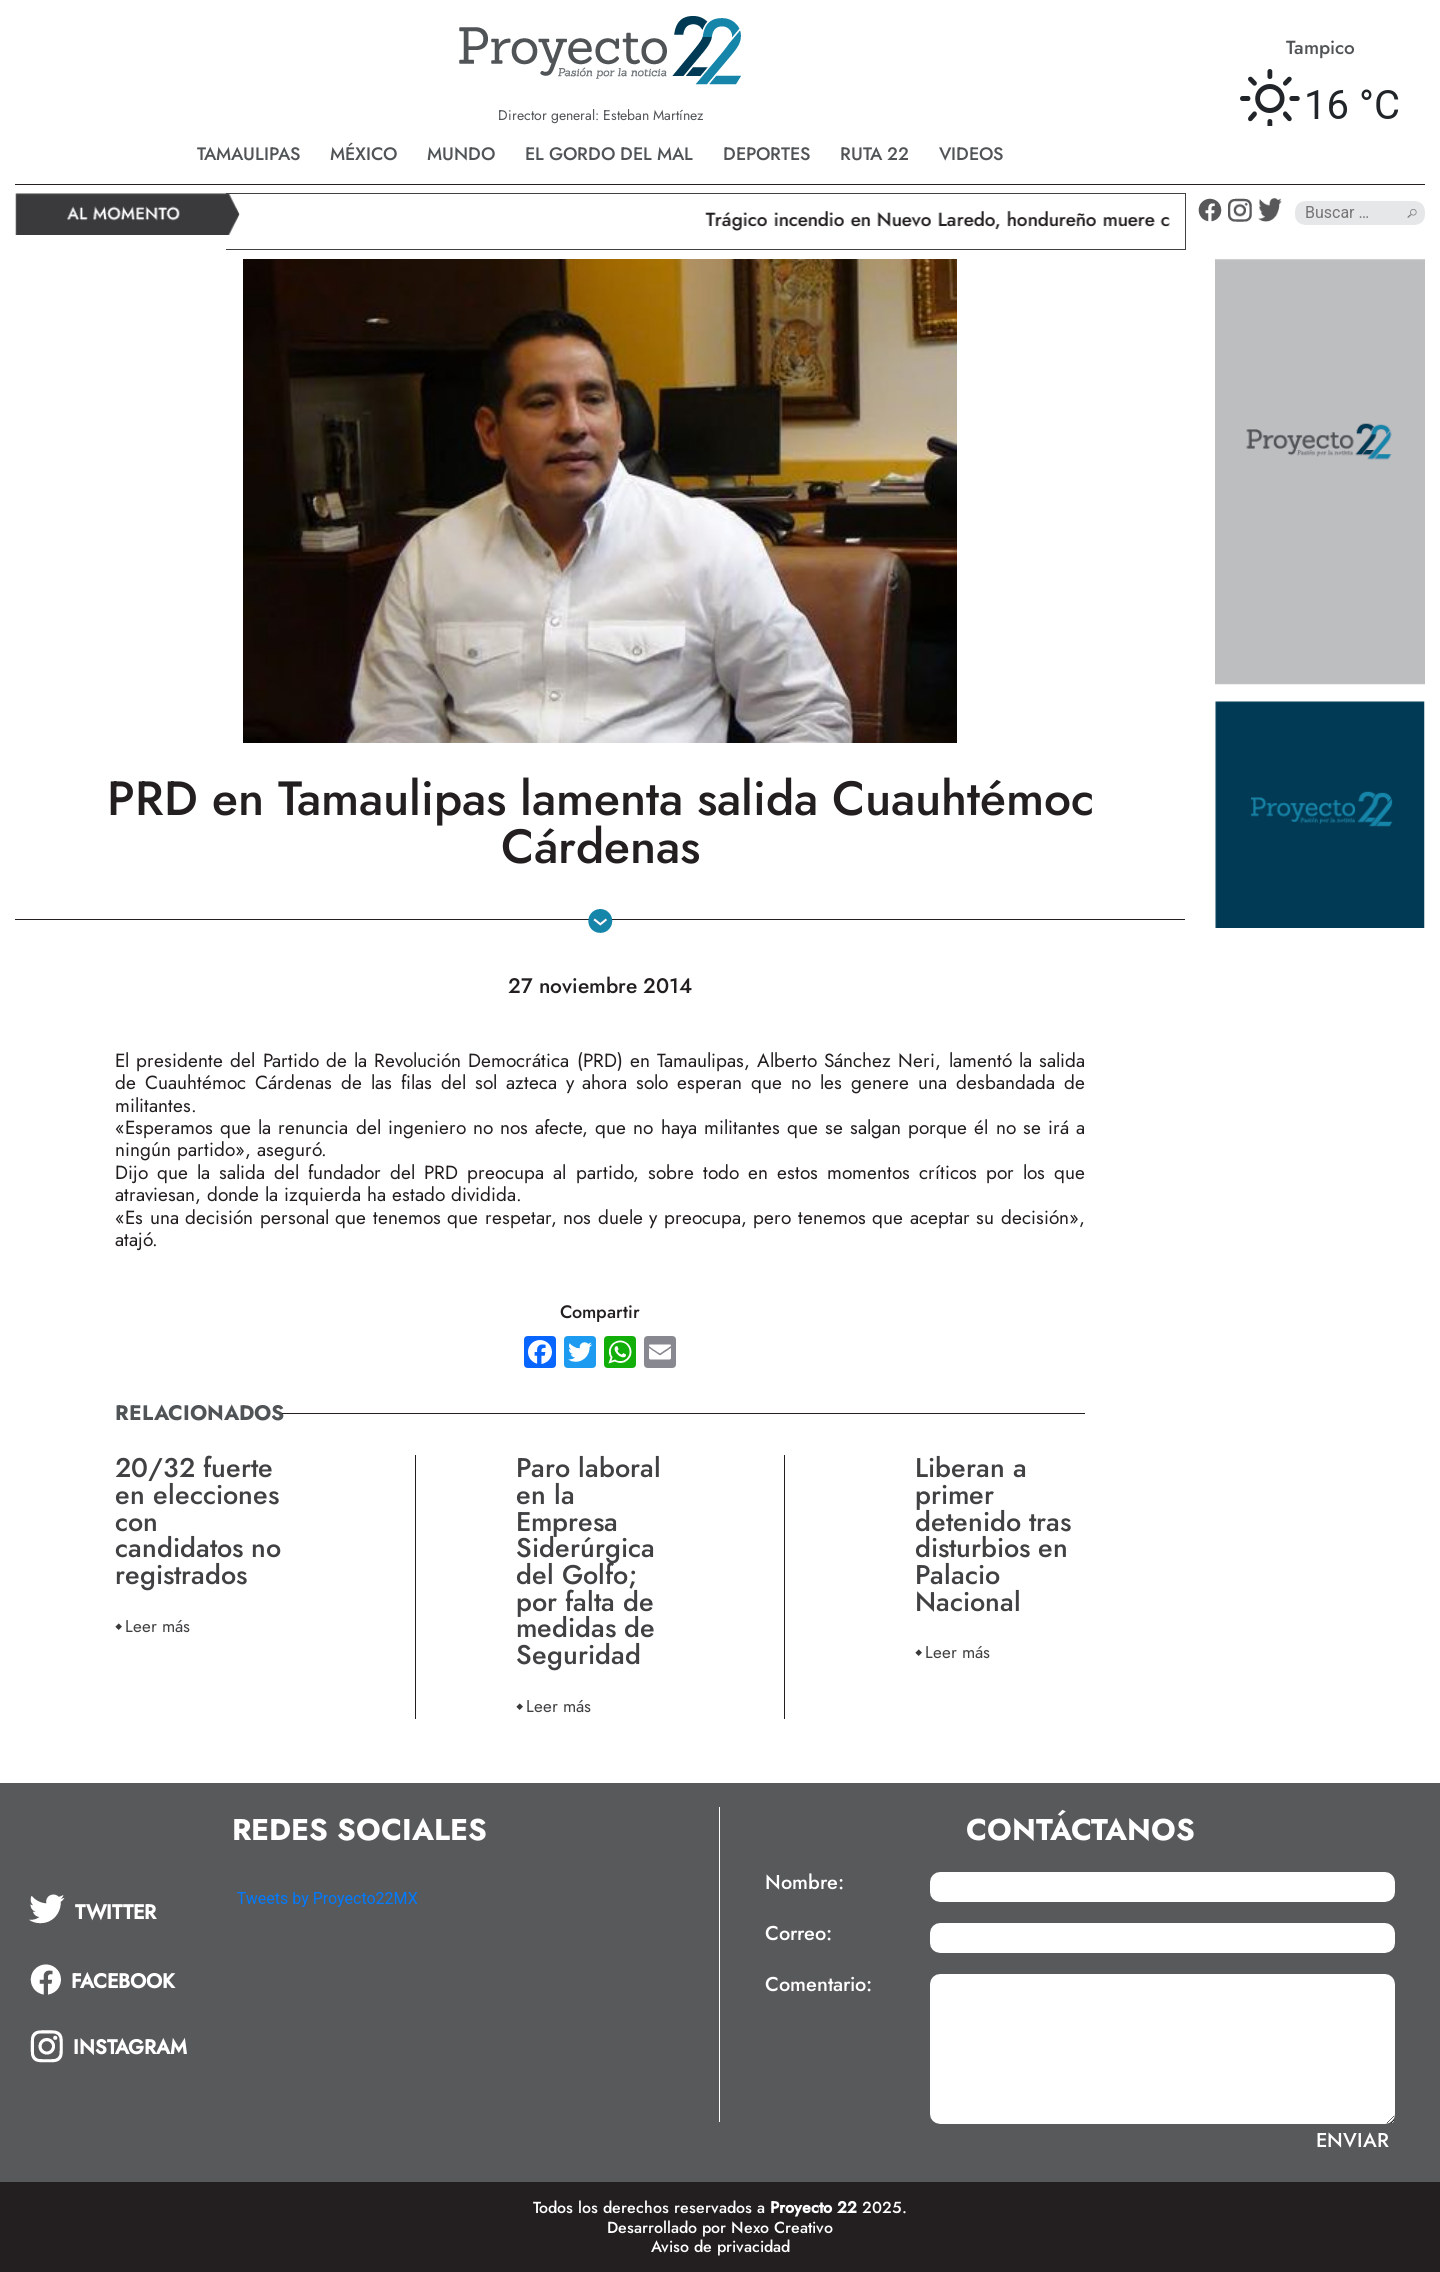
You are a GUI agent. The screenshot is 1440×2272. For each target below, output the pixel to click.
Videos (971, 154)
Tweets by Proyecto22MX (327, 1898)
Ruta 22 (874, 154)
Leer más (157, 1625)
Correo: (798, 1934)
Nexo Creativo (782, 2227)
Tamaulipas (248, 154)
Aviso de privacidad (720, 2246)
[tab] (119, 1909)
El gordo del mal (609, 154)
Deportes (766, 154)
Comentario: (818, 1985)
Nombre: (804, 1883)
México (363, 154)
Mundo (461, 154)
